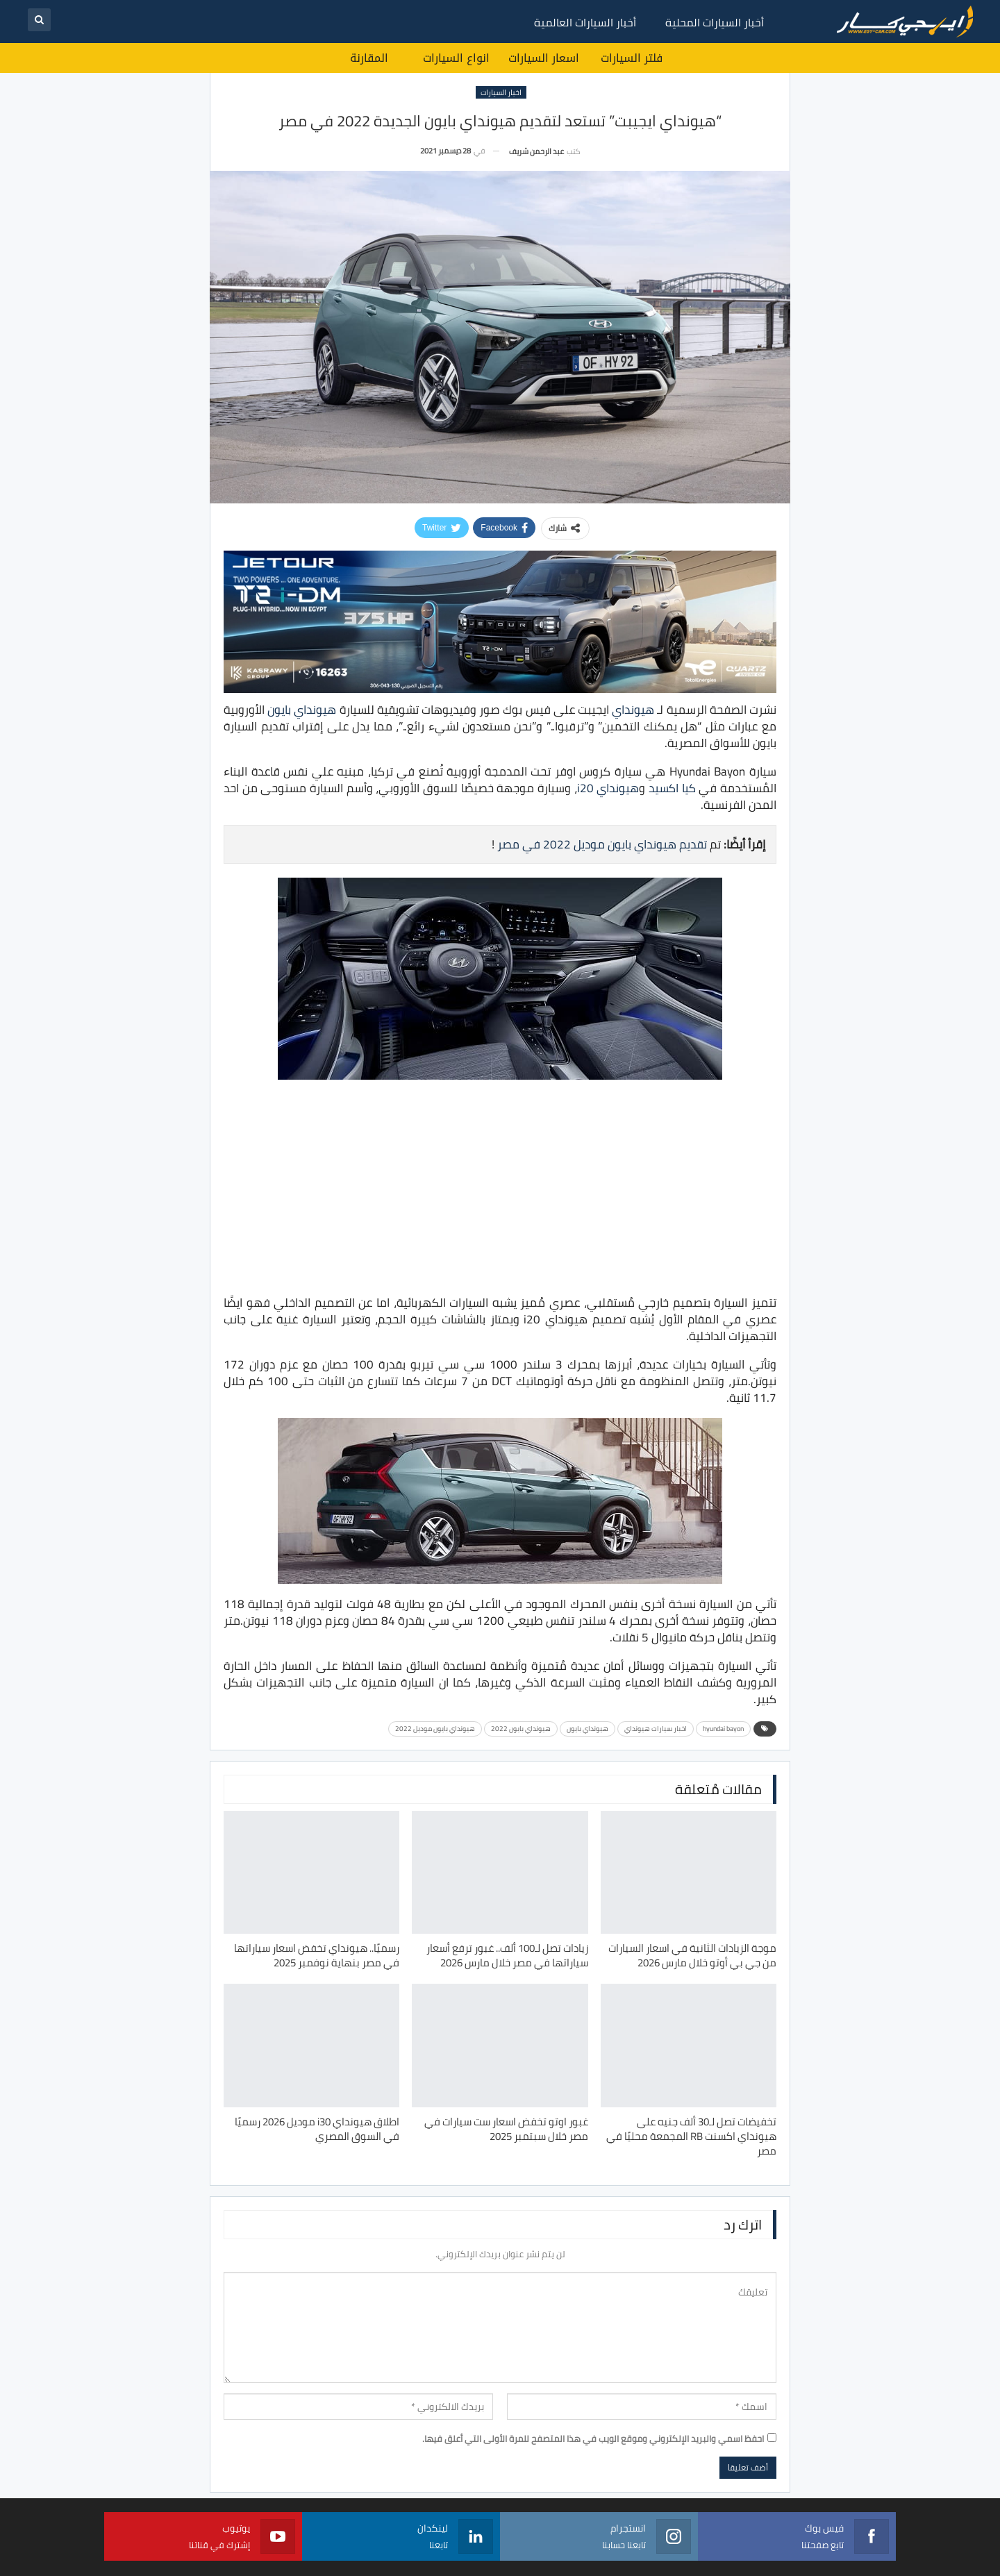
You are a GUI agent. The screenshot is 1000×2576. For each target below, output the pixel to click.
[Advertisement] (500, 1189)
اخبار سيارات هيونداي (655, 1728)
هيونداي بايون (301, 710)
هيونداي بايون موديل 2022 (435, 1728)
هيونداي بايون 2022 (521, 1728)
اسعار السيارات (543, 58)
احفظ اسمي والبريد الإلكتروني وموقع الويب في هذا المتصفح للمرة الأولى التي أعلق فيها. (593, 2438)
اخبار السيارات (501, 92)
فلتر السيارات (631, 58)
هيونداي (633, 710)
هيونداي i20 (608, 788)
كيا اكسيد (672, 788)
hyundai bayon (723, 1728)
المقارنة (369, 58)
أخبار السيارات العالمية (585, 22)
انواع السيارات (456, 58)
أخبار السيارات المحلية (714, 22)
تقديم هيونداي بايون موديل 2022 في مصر (602, 844)
